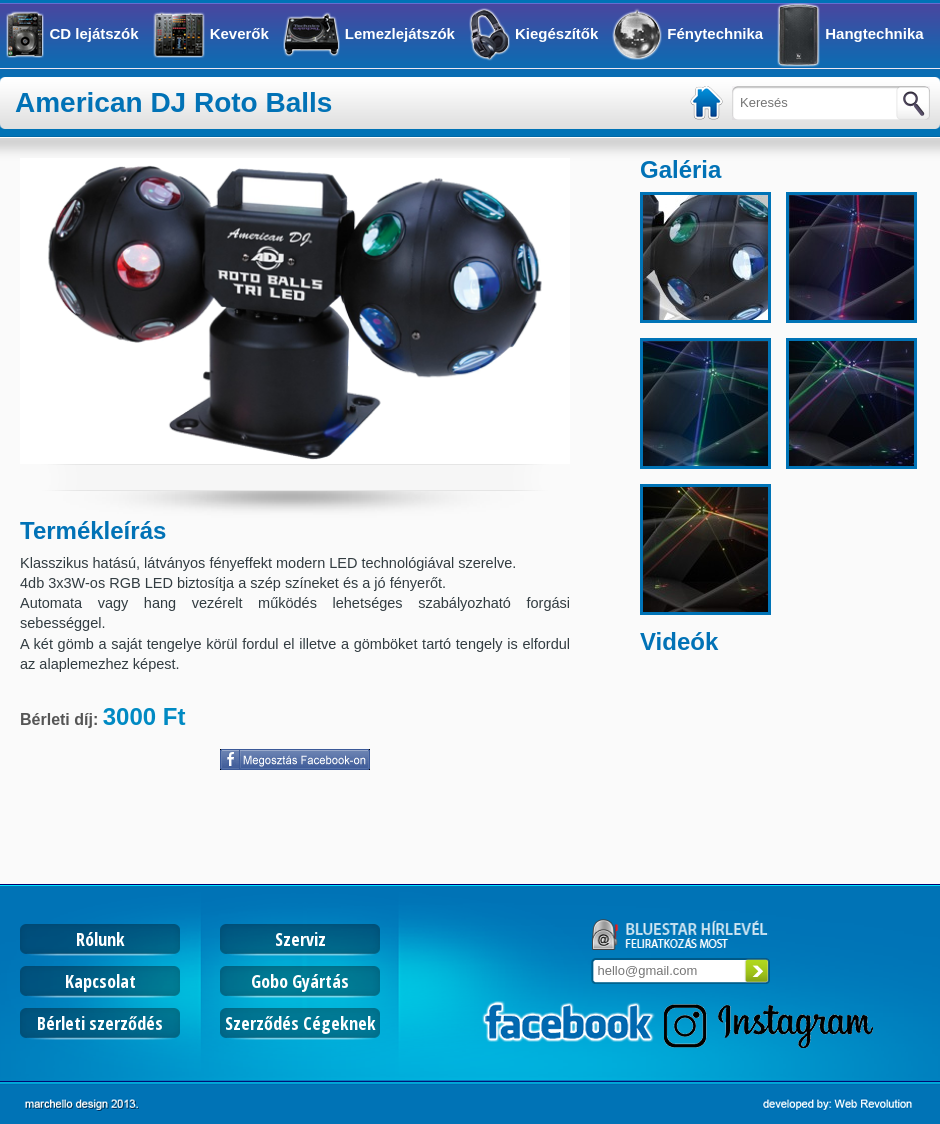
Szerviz (300, 939)
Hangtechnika (874, 33)
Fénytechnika (715, 33)
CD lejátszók (93, 33)
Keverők (239, 33)
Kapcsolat (100, 981)
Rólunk (100, 939)
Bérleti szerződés (100, 1023)
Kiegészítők (556, 33)
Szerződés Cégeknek (300, 1023)
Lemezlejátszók (400, 33)
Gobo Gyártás (300, 981)
